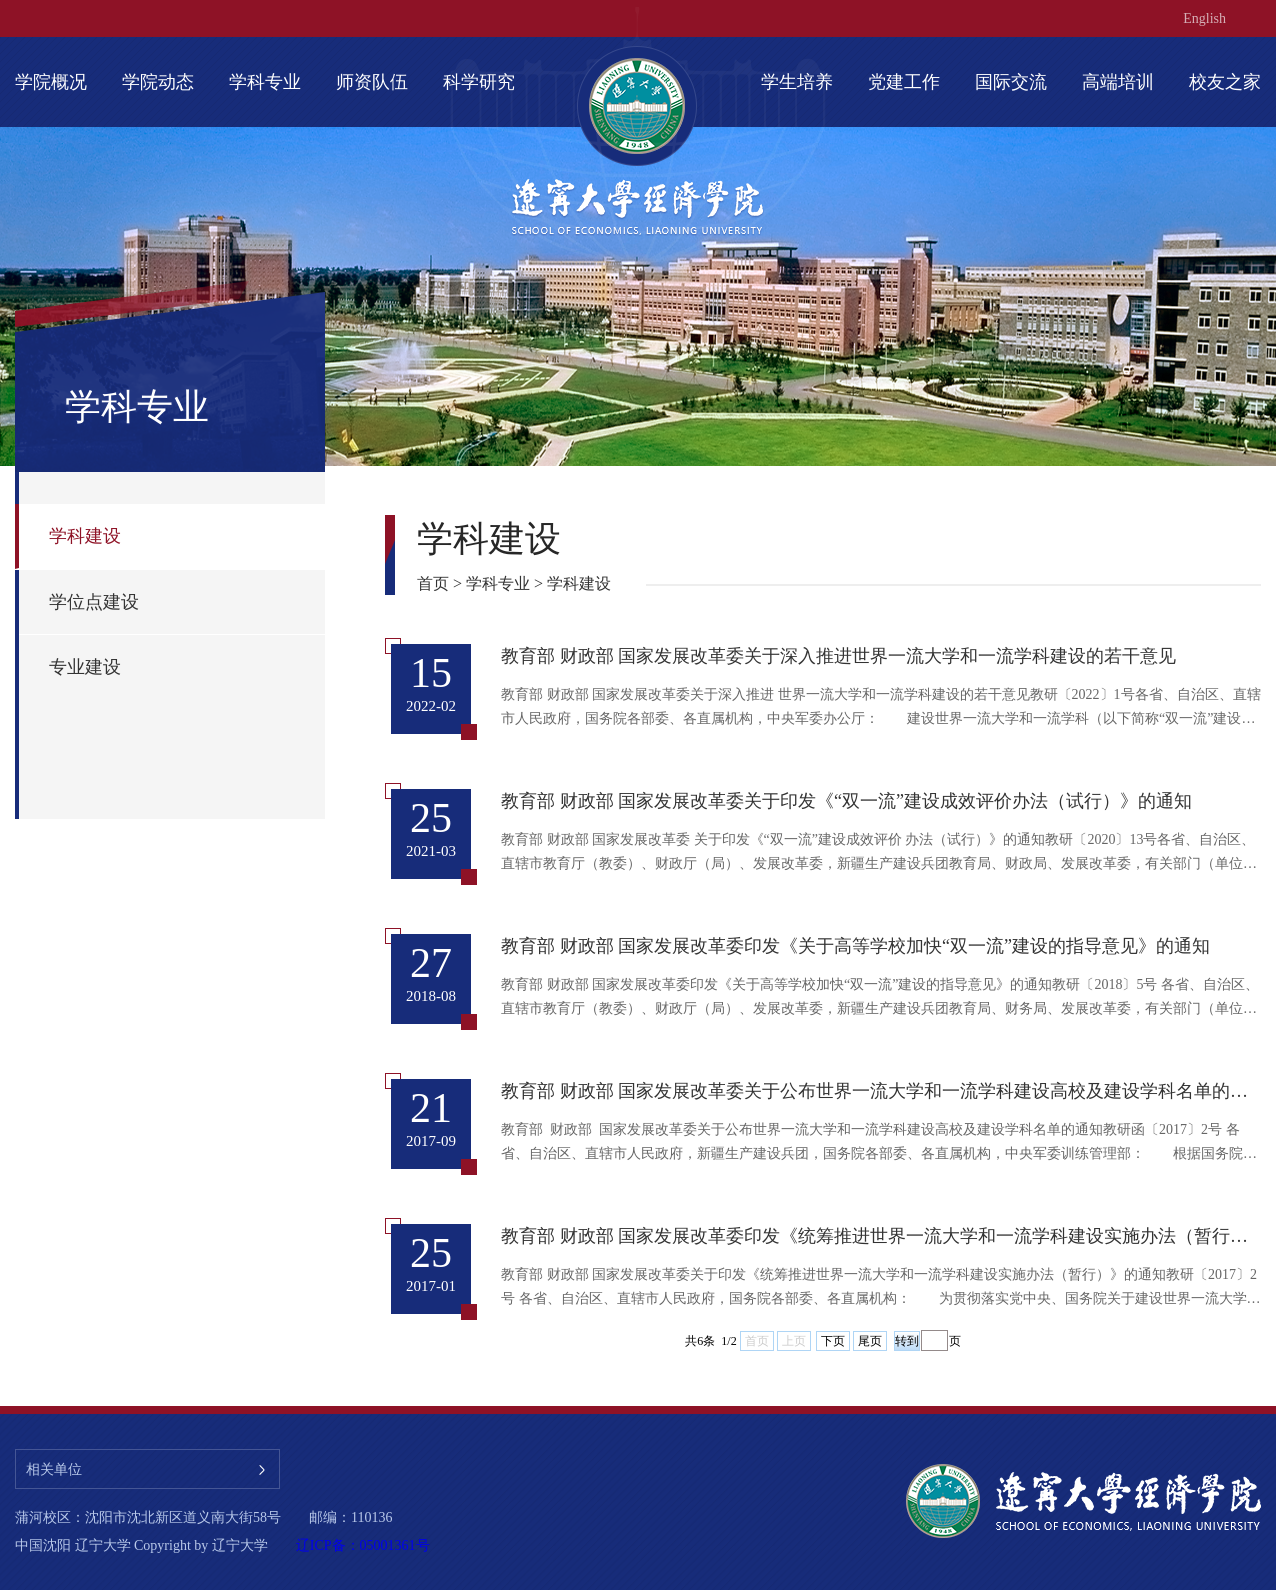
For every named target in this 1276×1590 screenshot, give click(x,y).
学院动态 (158, 82)
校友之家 (1225, 82)
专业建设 (85, 667)
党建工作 (904, 82)
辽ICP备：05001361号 (363, 1545)
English (1204, 18)
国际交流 (1011, 82)
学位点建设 (94, 602)
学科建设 (85, 536)
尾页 (870, 1341)
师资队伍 (372, 82)
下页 (833, 1341)
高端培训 (1118, 82)
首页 (433, 583)
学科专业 (265, 82)
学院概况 (51, 82)
